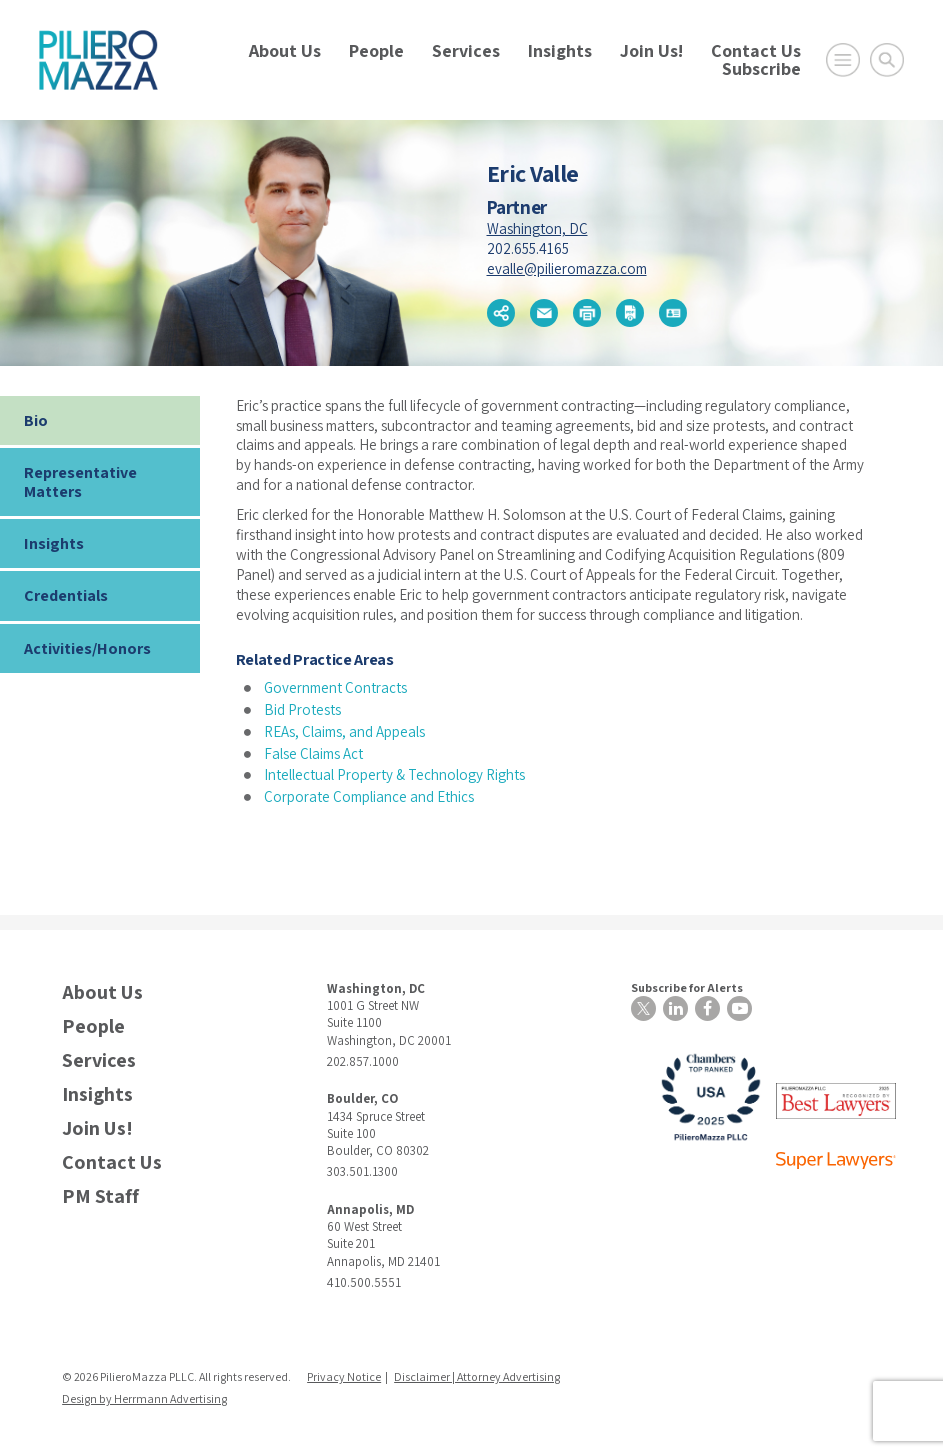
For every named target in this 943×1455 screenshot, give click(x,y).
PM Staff (100, 1196)
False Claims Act (313, 753)
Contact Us (756, 50)
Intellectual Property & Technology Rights (394, 774)
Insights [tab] (54, 543)
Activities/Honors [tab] (87, 648)
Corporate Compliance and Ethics (369, 796)
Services (466, 50)
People (376, 50)
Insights (560, 50)
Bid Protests (302, 709)
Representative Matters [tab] (80, 482)
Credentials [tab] (66, 595)
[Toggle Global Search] (887, 60)
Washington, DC (537, 228)
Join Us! (651, 50)
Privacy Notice (344, 1376)
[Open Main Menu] (843, 60)
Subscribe (761, 68)
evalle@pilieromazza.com (567, 268)
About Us (285, 50)
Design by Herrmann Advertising (144, 1398)
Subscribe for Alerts (687, 987)
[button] (501, 313)
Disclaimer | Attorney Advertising (477, 1376)
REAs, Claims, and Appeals (344, 731)
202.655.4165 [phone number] (528, 248)
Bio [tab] (36, 420)
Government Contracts (335, 687)
